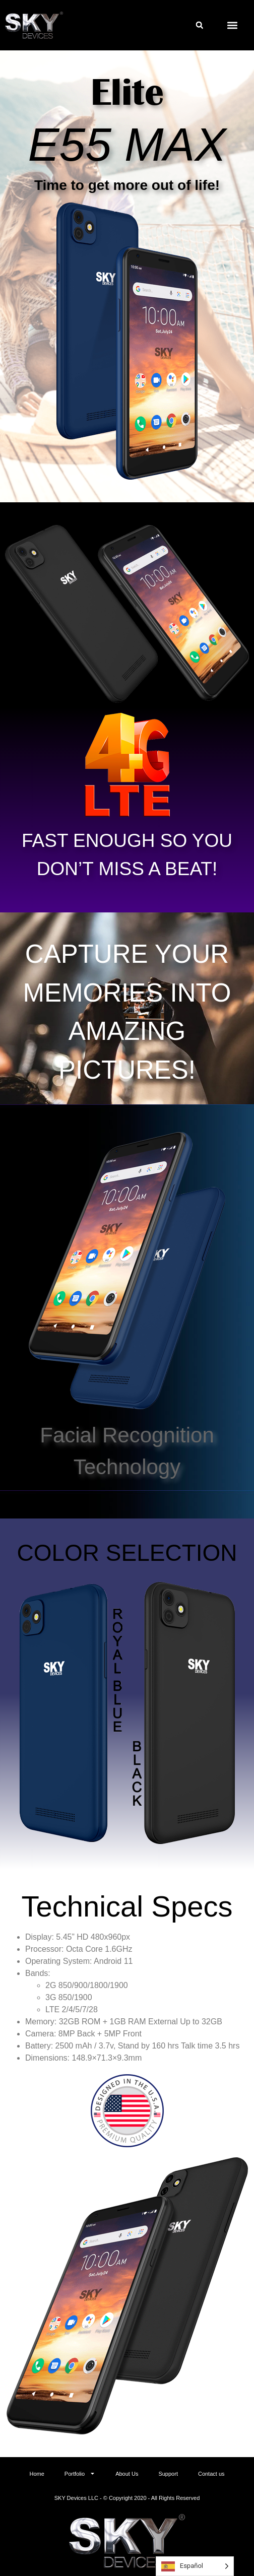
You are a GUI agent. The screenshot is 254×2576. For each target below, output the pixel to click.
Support (168, 2474)
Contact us (211, 2474)
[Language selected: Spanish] (195, 2566)
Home (36, 2474)
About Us (126, 2474)
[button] (199, 25)
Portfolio (80, 2473)
